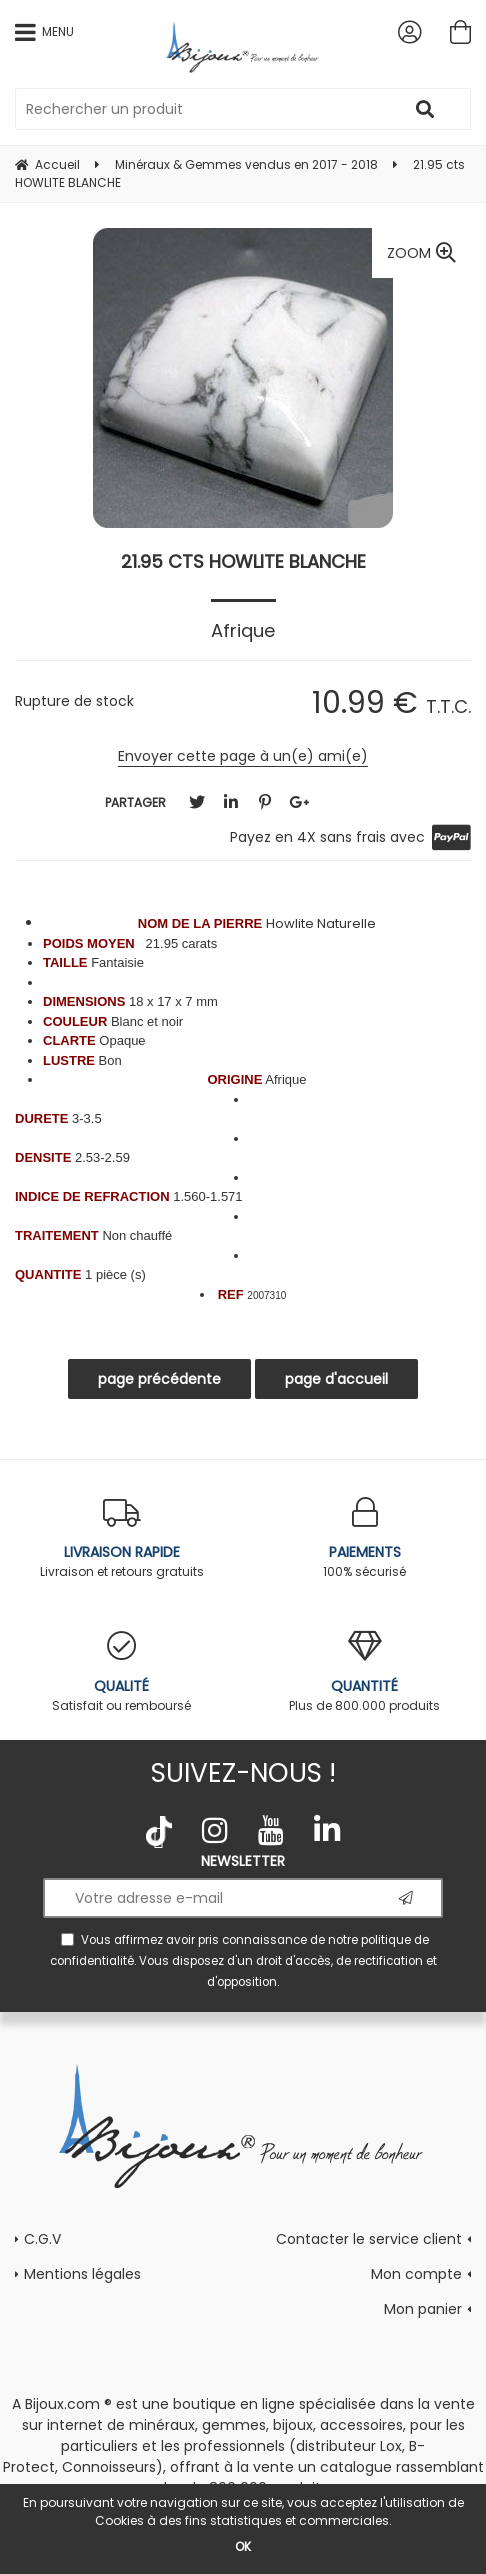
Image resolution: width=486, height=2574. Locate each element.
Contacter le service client (369, 2239)
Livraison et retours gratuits (121, 1538)
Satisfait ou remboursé (121, 1672)
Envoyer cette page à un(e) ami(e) (243, 756)
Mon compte (416, 2274)
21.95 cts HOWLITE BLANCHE (243, 561)
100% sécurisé (364, 1538)
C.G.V (42, 2239)
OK (243, 2546)
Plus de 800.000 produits (364, 1672)
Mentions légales (82, 2274)
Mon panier (423, 2309)
